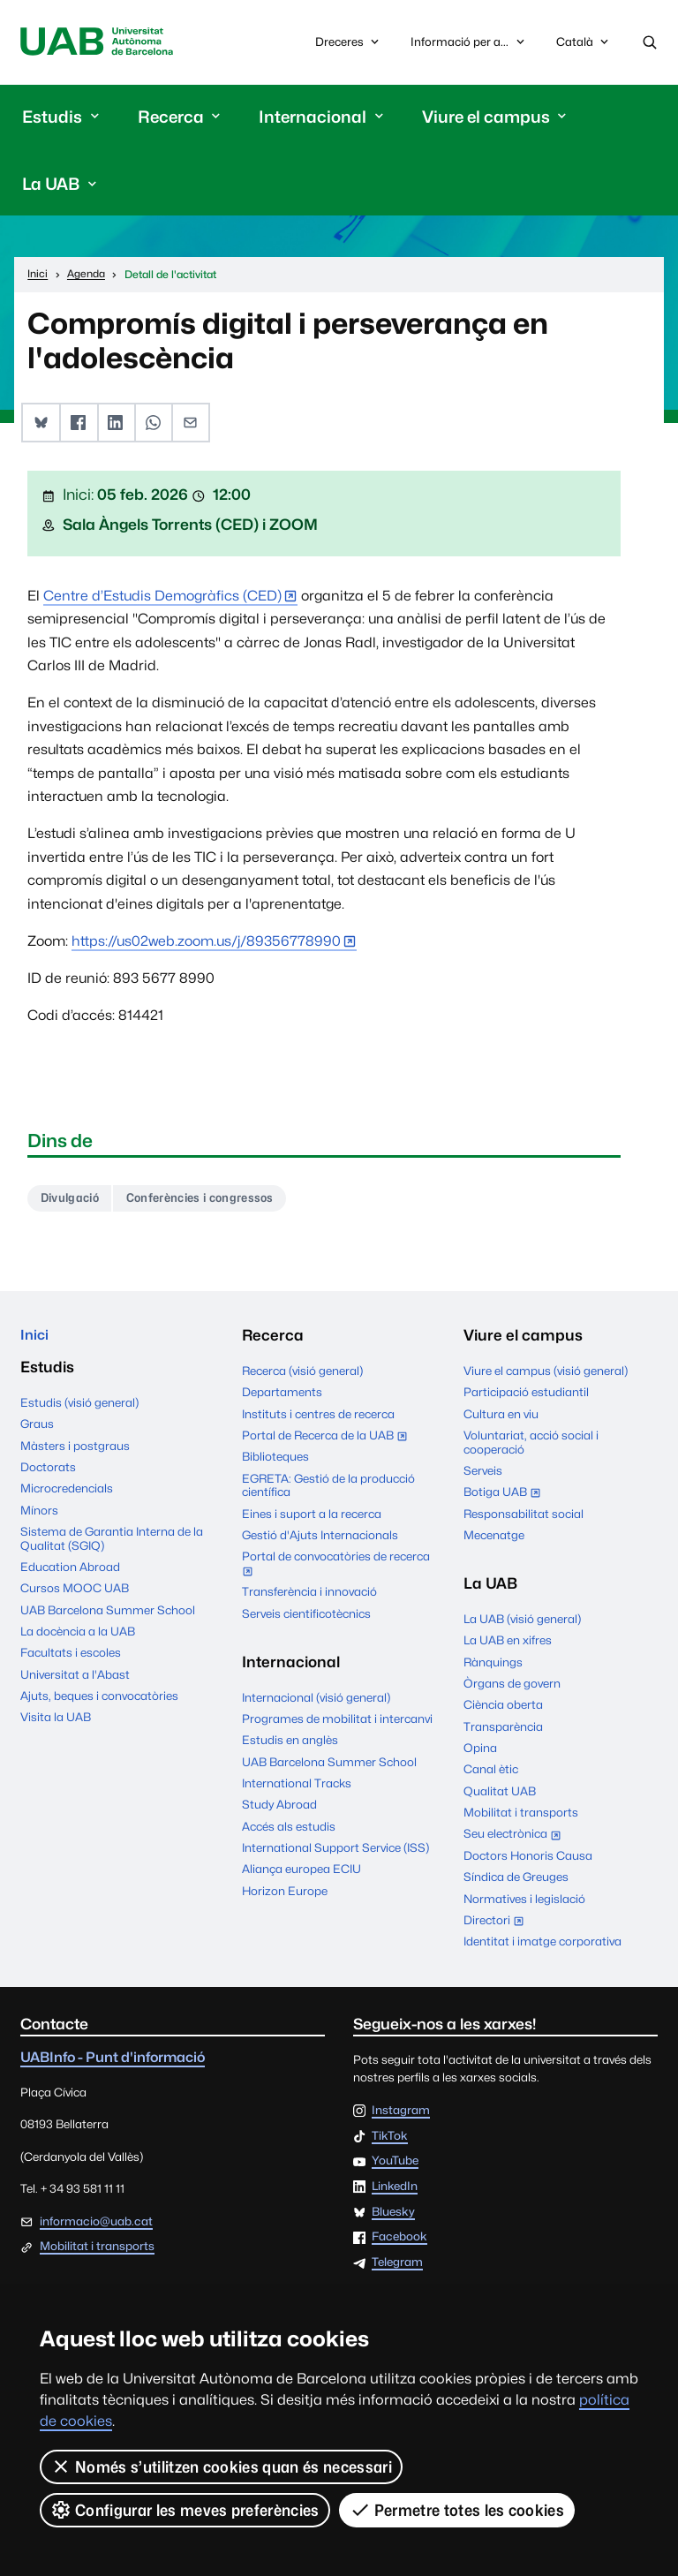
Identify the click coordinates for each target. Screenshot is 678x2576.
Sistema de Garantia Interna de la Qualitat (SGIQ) (111, 1545)
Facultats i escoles (70, 1659)
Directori (497, 1925)
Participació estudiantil (526, 1396)
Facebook (399, 2241)
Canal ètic (490, 1773)
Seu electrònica (516, 1839)
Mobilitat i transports (520, 1816)
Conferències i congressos (215, 1200)
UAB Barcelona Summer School (107, 1617)
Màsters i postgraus (75, 1453)
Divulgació (73, 1200)
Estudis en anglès (290, 1744)
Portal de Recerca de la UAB (328, 1441)
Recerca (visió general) (302, 1375)
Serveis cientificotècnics (306, 1617)
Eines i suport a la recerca (311, 1517)
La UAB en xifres (507, 1644)
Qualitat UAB (499, 1794)
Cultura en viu (501, 1417)
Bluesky (393, 2216)
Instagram (401, 2115)
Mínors (39, 1517)
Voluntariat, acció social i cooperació (531, 1446)
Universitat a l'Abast (75, 1681)
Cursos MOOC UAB (74, 1595)
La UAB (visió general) (522, 1623)
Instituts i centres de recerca (318, 1417)
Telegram (397, 2267)
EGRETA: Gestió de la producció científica (328, 1489)
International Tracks (296, 1787)
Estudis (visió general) (79, 1409)
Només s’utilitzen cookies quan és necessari (221, 2466)
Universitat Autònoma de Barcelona (102, 43)
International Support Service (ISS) (335, 1852)
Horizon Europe (285, 1894)
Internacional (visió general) (316, 1701)
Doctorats (48, 1474)
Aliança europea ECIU (301, 1873)
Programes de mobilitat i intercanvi (337, 1723)
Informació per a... (469, 42)
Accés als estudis (288, 1830)
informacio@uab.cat (96, 2224)
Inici (35, 1339)
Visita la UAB (55, 1724)
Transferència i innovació (309, 1596)
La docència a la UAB (77, 1638)
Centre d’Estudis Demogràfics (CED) (162, 597)
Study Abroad (279, 1809)
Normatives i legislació (524, 1902)
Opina (480, 1752)
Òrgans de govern (512, 1688)
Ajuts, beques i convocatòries (99, 1703)
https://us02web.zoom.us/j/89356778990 (206, 943)
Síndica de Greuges (516, 1881)
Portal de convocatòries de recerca (336, 1569)
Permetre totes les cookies (457, 2509)
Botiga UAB (505, 1497)
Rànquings (493, 1665)
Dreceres (348, 42)
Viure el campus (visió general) (545, 1375)
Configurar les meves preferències (185, 2509)
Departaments (282, 1396)
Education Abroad (70, 1574)
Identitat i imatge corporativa (542, 1945)
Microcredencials (66, 1495)
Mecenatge (493, 1539)
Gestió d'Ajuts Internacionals (320, 1539)
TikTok (390, 2140)
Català (583, 46)
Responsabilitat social (523, 1517)
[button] (40, 425)
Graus (37, 1431)
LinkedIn (395, 2191)
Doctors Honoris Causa (527, 1859)
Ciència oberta (503, 1709)
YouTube (395, 2165)
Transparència (503, 1730)
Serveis (482, 1475)
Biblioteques (275, 1461)
